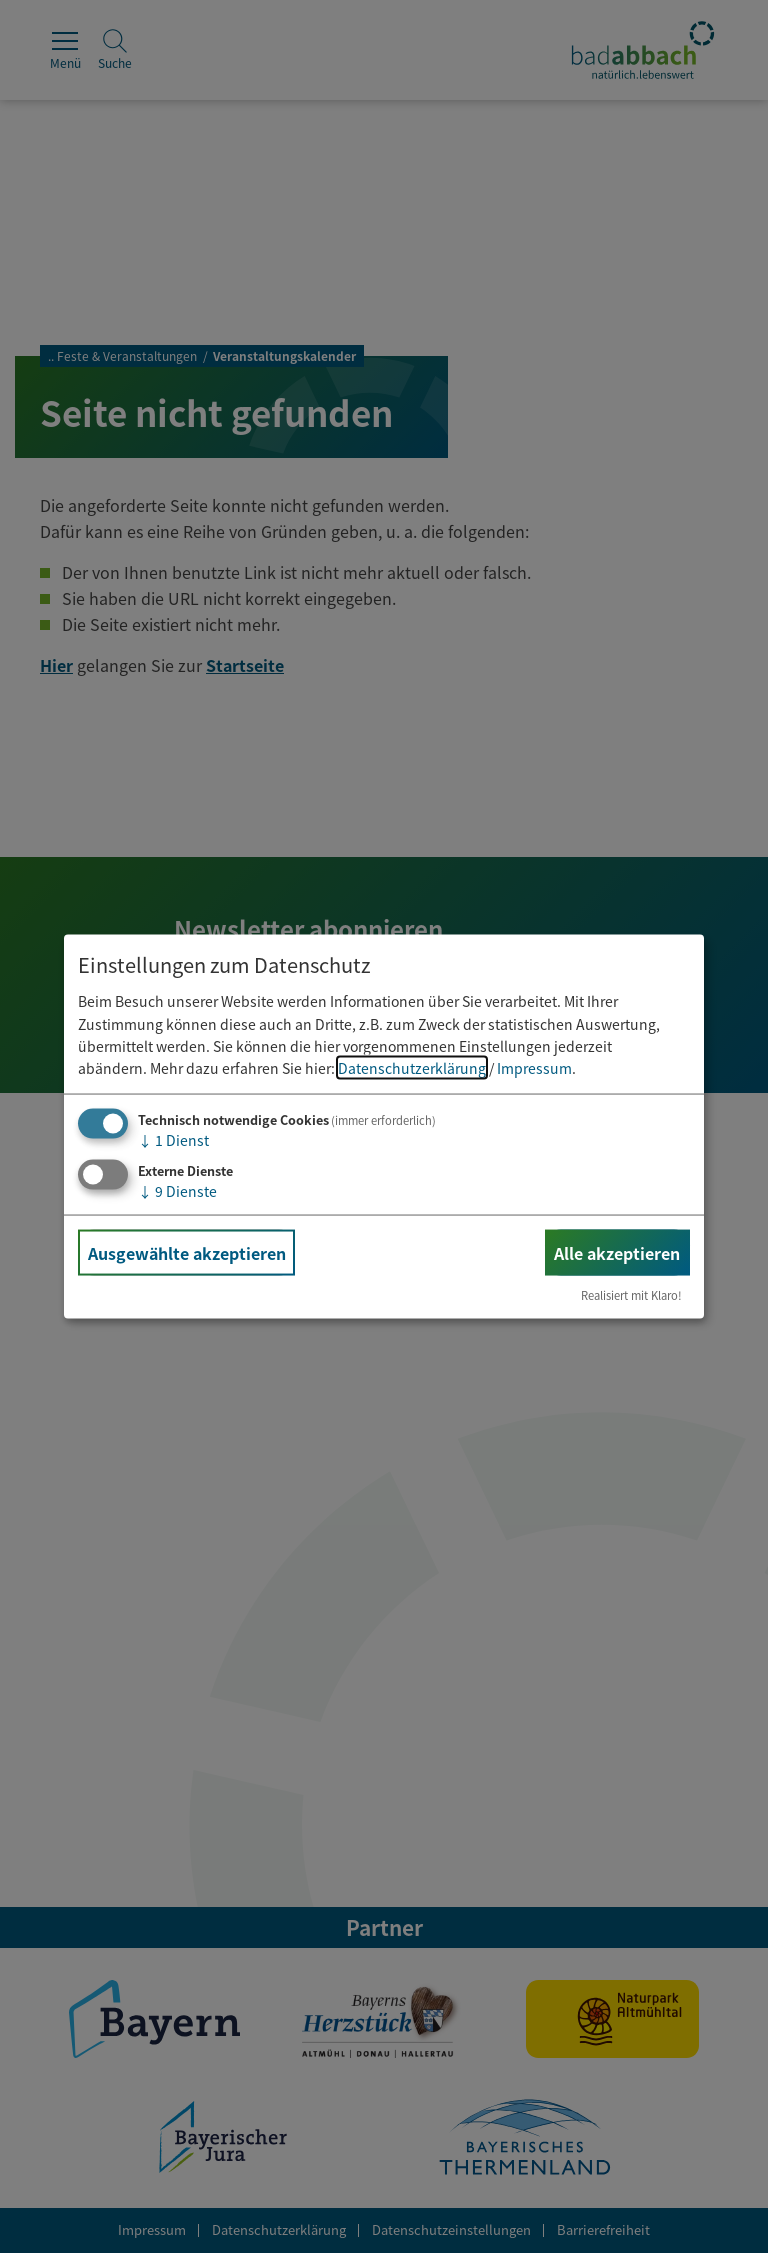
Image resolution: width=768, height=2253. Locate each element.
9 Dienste (177, 1190)
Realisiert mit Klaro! (631, 1295)
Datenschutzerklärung (412, 1068)
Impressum (534, 1068)
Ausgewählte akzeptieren (187, 1252)
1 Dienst (173, 1139)
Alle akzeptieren (617, 1252)
